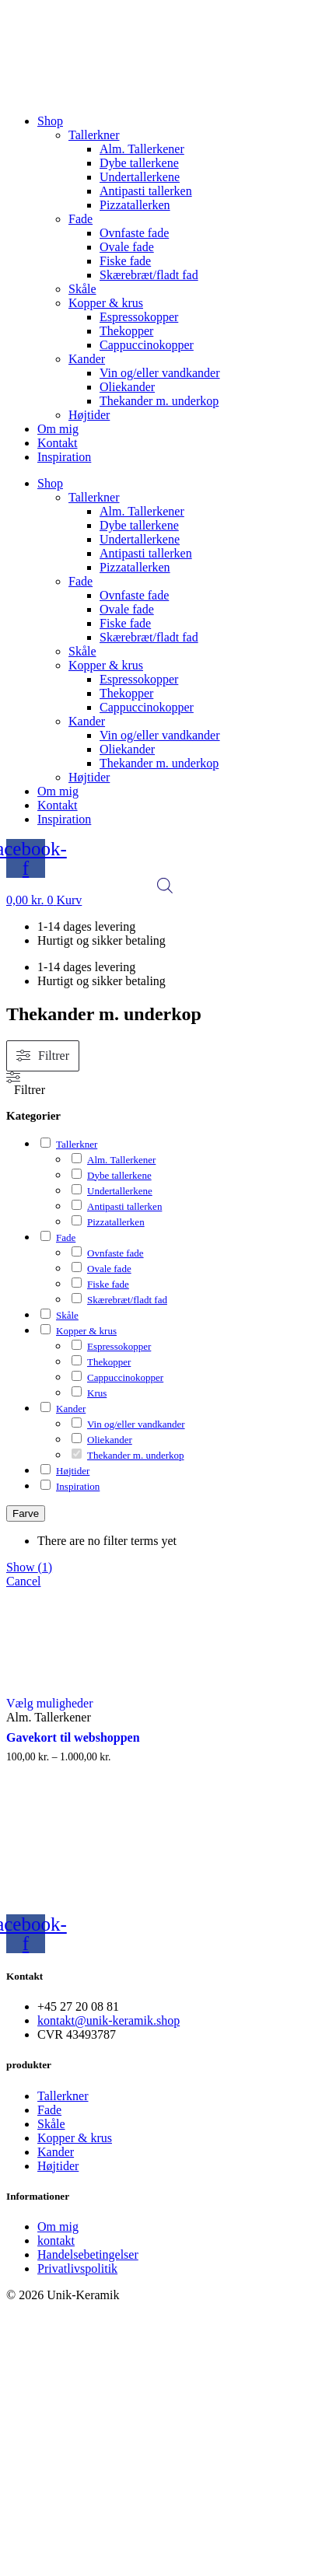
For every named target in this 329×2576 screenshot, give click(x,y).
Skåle (82, 288)
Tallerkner (94, 135)
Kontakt (57, 442)
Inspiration (64, 456)
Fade (80, 218)
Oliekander (127, 386)
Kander (86, 358)
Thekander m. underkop (159, 400)
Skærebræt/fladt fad (149, 274)
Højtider (89, 414)
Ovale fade (127, 246)
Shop (50, 121)
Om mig (58, 428)
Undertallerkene (140, 177)
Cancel (23, 1581)
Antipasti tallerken (146, 190)
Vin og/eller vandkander (160, 372)
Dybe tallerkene (139, 163)
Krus (97, 1393)
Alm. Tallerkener (142, 149)
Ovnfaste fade (134, 232)
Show (29, 1567)
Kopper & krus (105, 302)
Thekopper (126, 330)
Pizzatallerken (135, 204)
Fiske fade (125, 260)
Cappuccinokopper (147, 344)
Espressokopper (139, 316)
